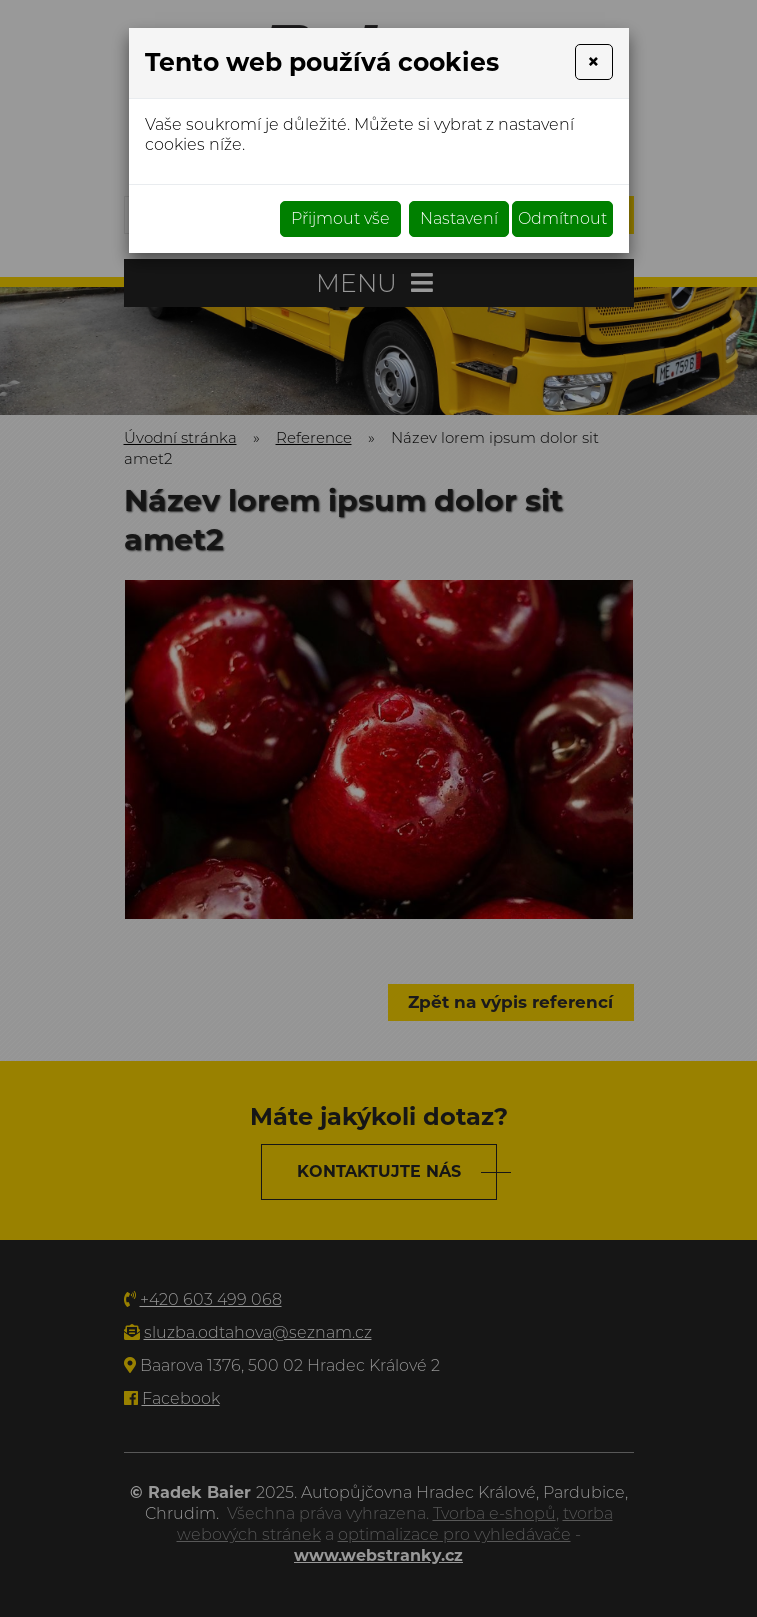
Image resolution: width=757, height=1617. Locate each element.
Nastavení (459, 218)
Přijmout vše (340, 218)
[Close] (593, 62)
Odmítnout (562, 218)
